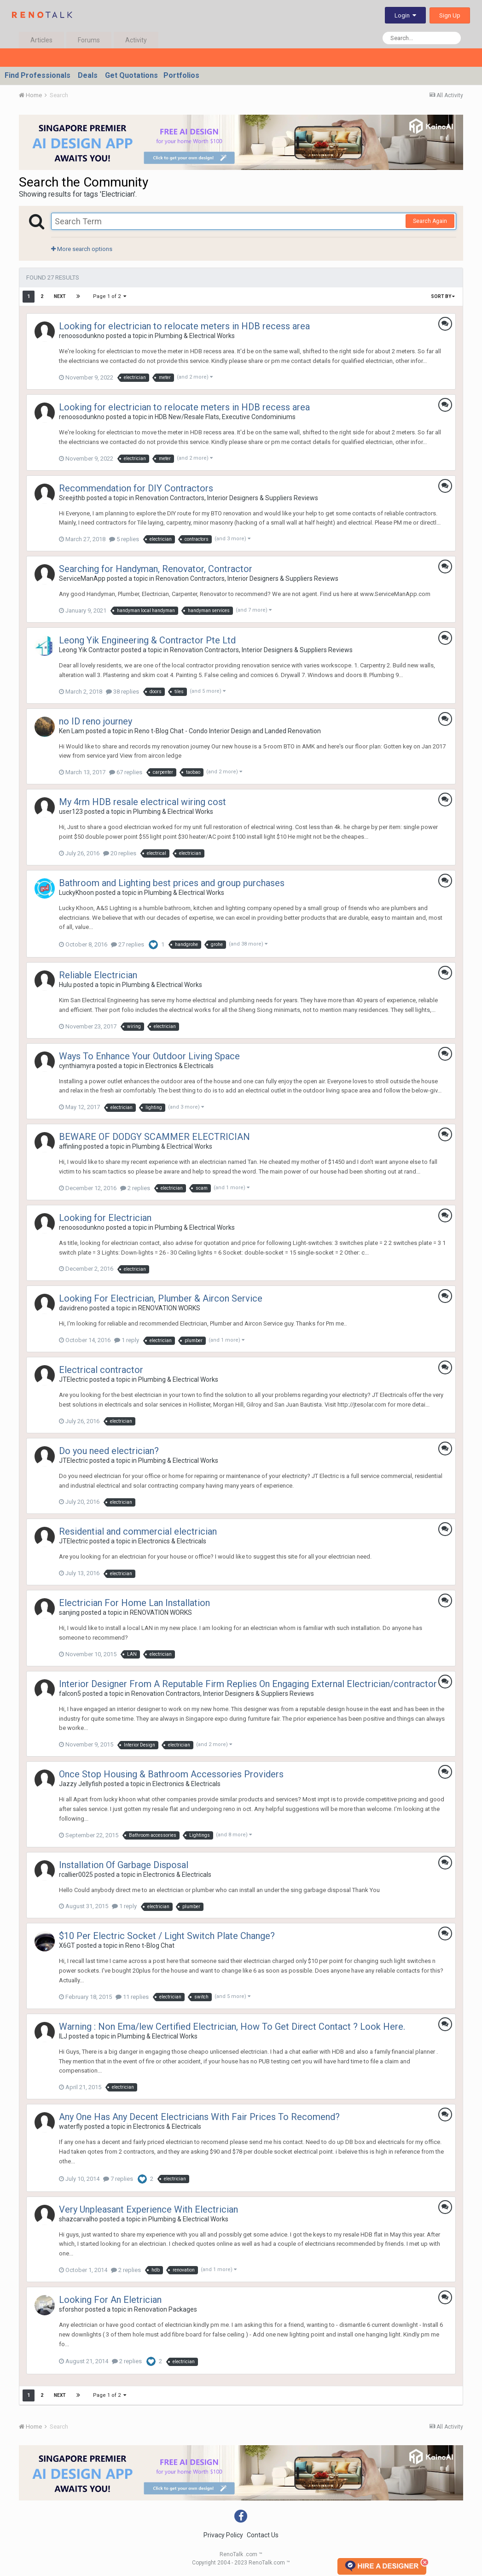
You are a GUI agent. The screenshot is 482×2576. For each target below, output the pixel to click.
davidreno (73, 1308)
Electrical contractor (101, 1369)
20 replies (119, 853)
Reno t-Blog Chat (149, 1945)
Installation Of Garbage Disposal (123, 1864)
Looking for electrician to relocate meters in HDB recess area (184, 326)
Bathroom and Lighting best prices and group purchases (172, 882)
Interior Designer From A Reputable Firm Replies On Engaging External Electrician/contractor (248, 1683)
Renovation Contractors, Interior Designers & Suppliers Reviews (226, 498)
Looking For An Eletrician (110, 2299)
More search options (81, 248)
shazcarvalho (78, 2219)
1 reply (126, 1340)
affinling (70, 1146)
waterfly (71, 2126)
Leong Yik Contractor (89, 650)
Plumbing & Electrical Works (195, 335)
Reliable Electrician (98, 975)
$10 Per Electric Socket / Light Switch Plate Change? (167, 1935)
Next (60, 296)
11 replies (132, 1996)
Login (405, 15)
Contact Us (263, 2535)
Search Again (430, 221)
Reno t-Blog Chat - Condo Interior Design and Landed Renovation (227, 731)
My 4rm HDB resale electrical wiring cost (142, 801)
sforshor (71, 2309)
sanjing (69, 1612)
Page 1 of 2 (109, 296)
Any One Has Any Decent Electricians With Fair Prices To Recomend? (199, 2116)
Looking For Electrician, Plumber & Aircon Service (160, 1298)
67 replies (125, 772)
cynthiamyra (77, 1065)
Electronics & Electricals (179, 1065)
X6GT (67, 1945)
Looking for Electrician (105, 1217)
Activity (136, 40)
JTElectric (73, 1379)
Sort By (443, 296)
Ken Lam (71, 731)
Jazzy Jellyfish (80, 1783)
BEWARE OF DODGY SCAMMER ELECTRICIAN (154, 1136)
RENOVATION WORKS (169, 1308)
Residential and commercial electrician (138, 1531)
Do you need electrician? (109, 1450)
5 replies (124, 539)
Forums (89, 40)
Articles (41, 40)
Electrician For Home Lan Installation (134, 1602)
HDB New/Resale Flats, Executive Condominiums (225, 417)
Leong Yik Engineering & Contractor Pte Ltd (147, 640)
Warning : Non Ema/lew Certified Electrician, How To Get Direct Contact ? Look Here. (232, 2026)
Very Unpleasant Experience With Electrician (148, 2209)
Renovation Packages (165, 2309)
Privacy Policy (223, 2535)
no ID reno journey (95, 721)
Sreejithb (72, 498)
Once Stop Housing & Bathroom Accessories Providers (171, 1774)
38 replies (122, 691)
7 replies (118, 2178)
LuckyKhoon (76, 892)
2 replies (135, 1188)
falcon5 (70, 1693)
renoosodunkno (82, 335)
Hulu (65, 984)
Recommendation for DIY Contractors (136, 488)
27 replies (127, 944)
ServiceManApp (82, 578)
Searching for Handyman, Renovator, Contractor (155, 568)
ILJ (63, 2036)
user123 (71, 811)
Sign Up (449, 15)
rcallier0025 (76, 1874)
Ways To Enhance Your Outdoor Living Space (149, 1056)
